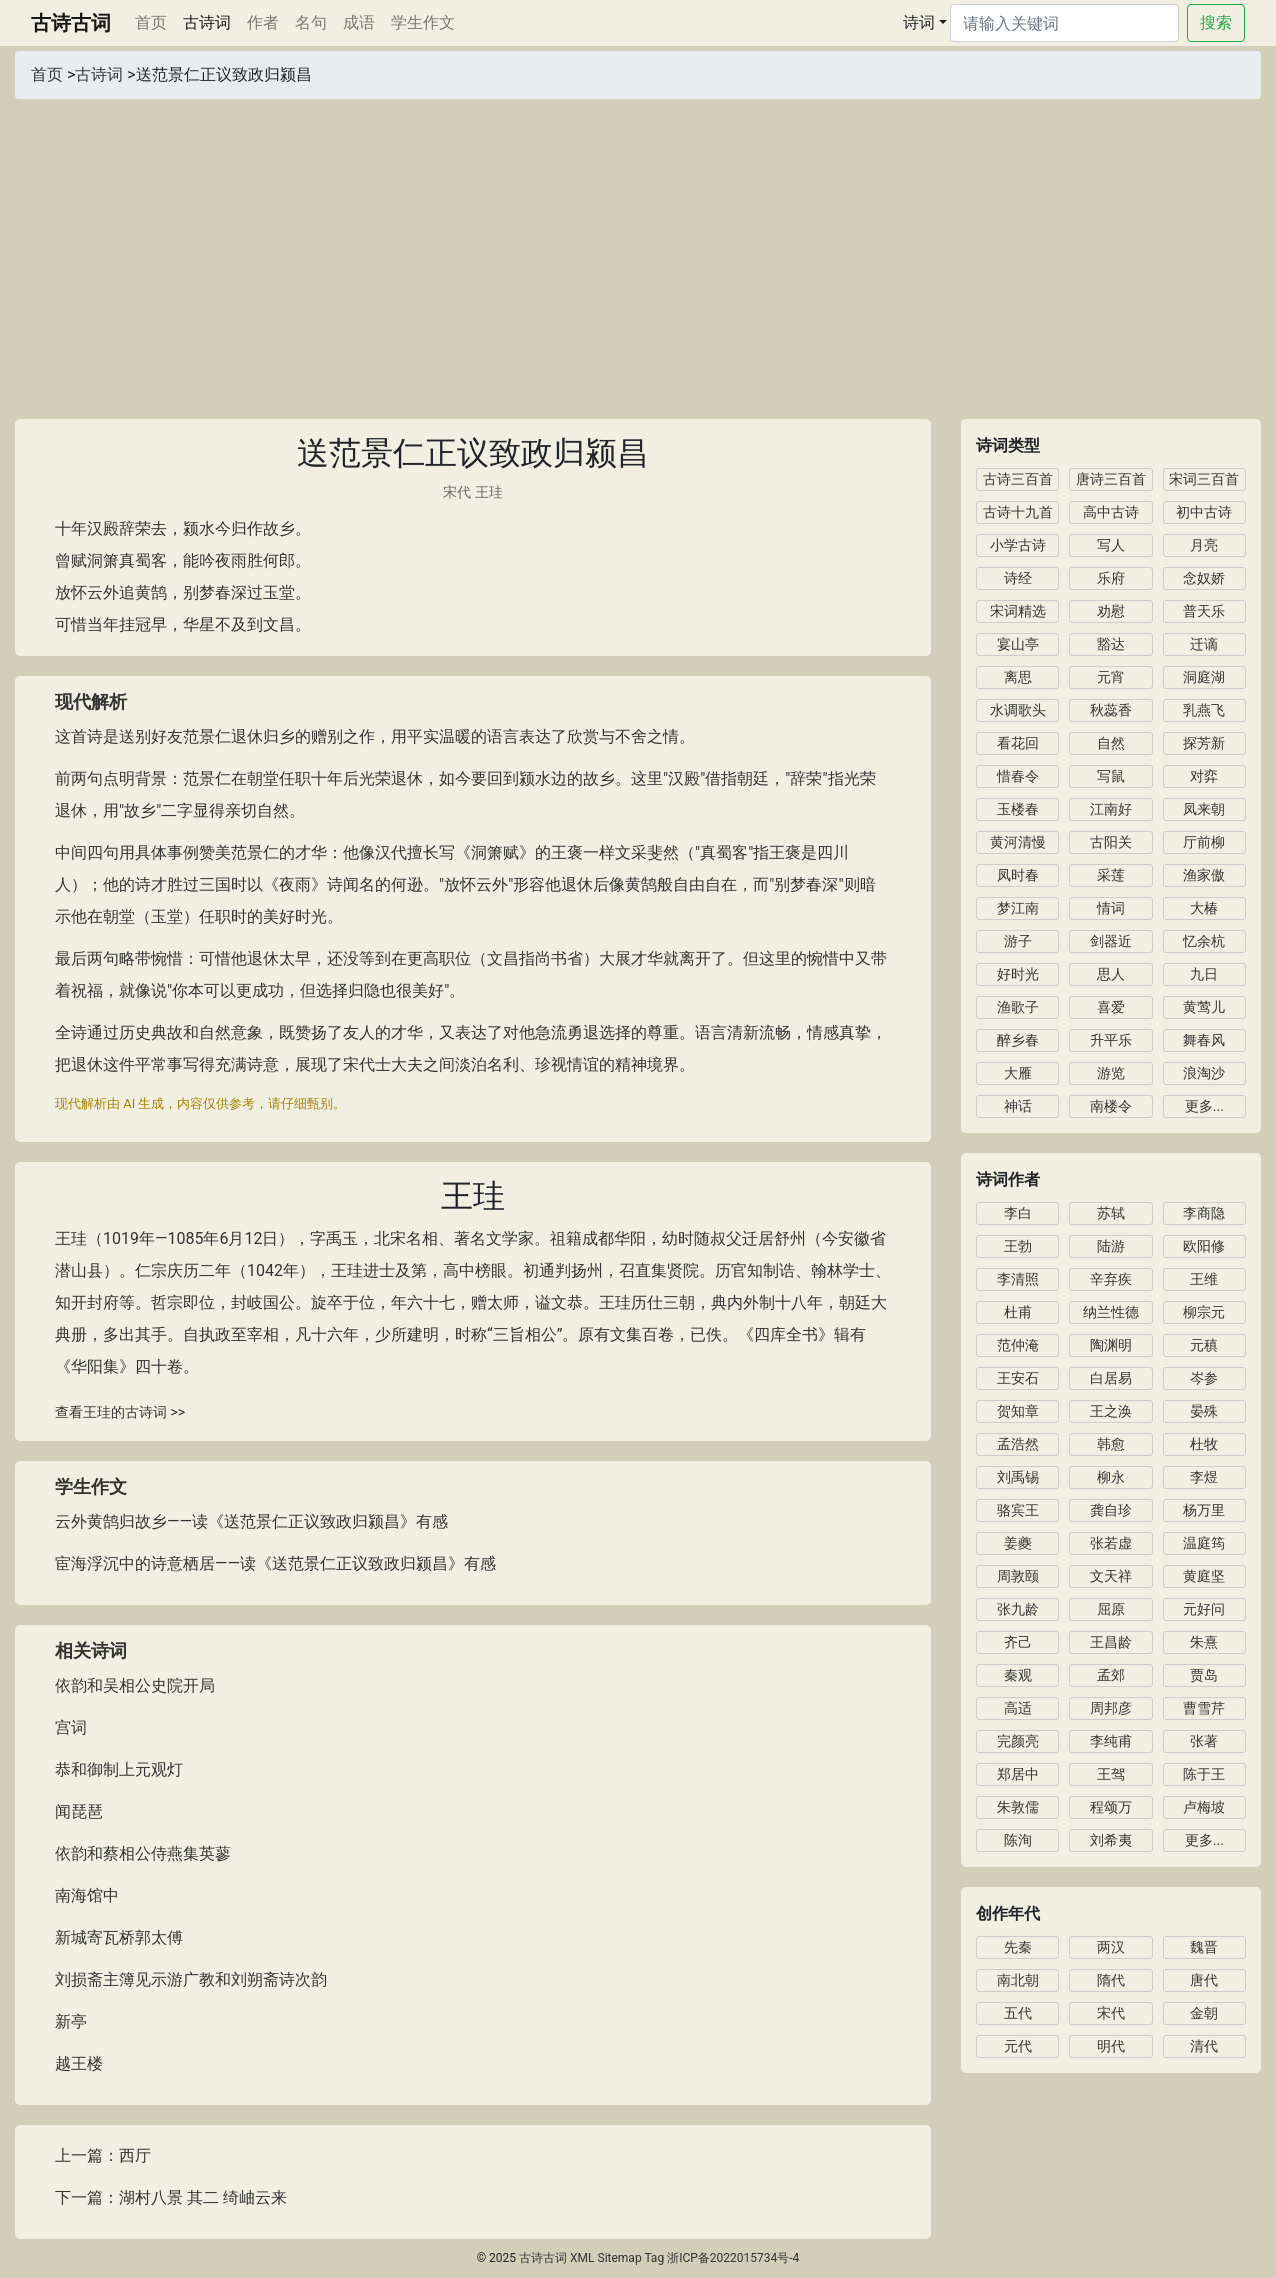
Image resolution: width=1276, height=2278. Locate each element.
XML (582, 2258)
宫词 (71, 1727)
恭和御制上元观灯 (119, 1769)
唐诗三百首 (1111, 479)
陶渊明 (1111, 1345)
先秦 (1018, 1947)
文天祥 (1111, 1576)
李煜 (1204, 1477)
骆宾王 (1018, 1510)
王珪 (489, 492)
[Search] (1064, 23)
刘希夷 (1111, 1840)
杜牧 (1204, 1444)
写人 (1111, 545)
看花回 (1018, 743)
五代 (1018, 2013)
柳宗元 (1204, 1312)
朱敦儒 (1018, 1807)
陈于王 (1204, 1774)
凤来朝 (1204, 809)
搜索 (1216, 22)
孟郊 (1111, 1675)
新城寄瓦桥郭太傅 (119, 1937)
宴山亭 (1018, 644)
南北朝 (1018, 1980)
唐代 (1204, 1980)
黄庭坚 (1204, 1576)
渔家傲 (1204, 875)
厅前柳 (1204, 842)
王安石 (1018, 1378)
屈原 (1111, 1609)
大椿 (1204, 908)
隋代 (1111, 1980)
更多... (1204, 1106)
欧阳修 (1204, 1246)
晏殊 (1204, 1411)
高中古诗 (1111, 512)
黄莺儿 (1204, 1007)
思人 (1111, 974)
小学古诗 (1018, 545)
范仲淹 (1018, 1345)
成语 (359, 22)
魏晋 (1204, 1947)
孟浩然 (1018, 1444)
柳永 (1111, 1477)
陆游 (1111, 1246)
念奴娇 (1204, 578)
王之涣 (1111, 1411)
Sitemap (620, 2258)
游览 (1111, 1073)
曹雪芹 (1204, 1708)
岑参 (1204, 1378)
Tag (654, 2258)
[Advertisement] (638, 249)
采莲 (1111, 875)
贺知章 (1018, 1411)
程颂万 (1111, 1807)
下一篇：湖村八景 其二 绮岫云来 (171, 2197)
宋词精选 (1018, 611)
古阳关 (1111, 842)
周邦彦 (1111, 1708)
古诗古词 (71, 23)
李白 (1018, 1213)
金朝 (1204, 2013)
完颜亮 (1018, 1741)
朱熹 (1204, 1642)
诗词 (919, 22)
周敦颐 (1018, 1576)
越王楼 (79, 2063)
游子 (1018, 941)
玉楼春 (1018, 809)
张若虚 (1111, 1543)
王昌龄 (1111, 1642)
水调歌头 (1018, 710)
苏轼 (1111, 1213)
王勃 (1018, 1246)
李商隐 (1204, 1213)
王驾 (1111, 1774)
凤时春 (1018, 875)
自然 (1111, 743)
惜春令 (1018, 776)
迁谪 (1204, 644)
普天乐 (1204, 611)
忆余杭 (1204, 941)
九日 (1204, 974)
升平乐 (1111, 1040)
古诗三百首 (1018, 479)
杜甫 (1018, 1312)
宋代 (457, 492)
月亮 (1204, 545)
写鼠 (1111, 776)
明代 (1111, 2046)
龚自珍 (1111, 1510)
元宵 (1111, 677)
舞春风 (1204, 1040)
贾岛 (1204, 1675)
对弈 (1204, 776)
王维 (1204, 1279)
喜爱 (1111, 1007)
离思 (1018, 677)
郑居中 (1018, 1774)
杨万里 (1204, 1510)
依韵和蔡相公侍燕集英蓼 (143, 1853)
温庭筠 (1204, 1543)
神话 (1018, 1106)
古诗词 (207, 22)
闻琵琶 (79, 1811)
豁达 (1111, 644)
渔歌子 (1018, 1007)
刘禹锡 (1018, 1477)
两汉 (1111, 1947)
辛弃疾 (1111, 1279)
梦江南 (1018, 908)
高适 (1018, 1708)
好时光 (1018, 974)
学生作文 (423, 22)
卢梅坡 (1204, 1807)
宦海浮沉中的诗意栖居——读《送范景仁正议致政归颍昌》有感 (275, 1563)
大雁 (1018, 1073)
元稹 (1204, 1345)
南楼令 (1111, 1106)
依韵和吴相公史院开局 (135, 1685)
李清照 (1018, 1279)
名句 (311, 22)
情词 (1111, 908)
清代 (1204, 2046)
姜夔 (1018, 1543)
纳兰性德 (1111, 1312)
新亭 (71, 2021)
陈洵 (1018, 1840)
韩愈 (1111, 1444)
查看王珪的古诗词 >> (120, 1412)
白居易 (1111, 1378)
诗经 (1018, 578)
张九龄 (1018, 1609)
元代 (1018, 2046)
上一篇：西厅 (103, 2155)
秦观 (1018, 1675)
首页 (155, 21)
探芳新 (1204, 743)
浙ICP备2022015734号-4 (733, 2258)
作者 (263, 22)
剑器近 (1111, 941)
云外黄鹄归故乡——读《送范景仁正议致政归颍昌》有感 (251, 1521)
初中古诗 (1204, 512)
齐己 (1018, 1642)
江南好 (1111, 809)
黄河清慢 (1018, 842)
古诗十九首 (1018, 512)
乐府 (1111, 578)
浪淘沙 (1204, 1073)
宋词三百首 (1204, 479)
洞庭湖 (1204, 677)
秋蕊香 (1111, 710)
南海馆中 (87, 1895)
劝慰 (1111, 611)
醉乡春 (1018, 1040)
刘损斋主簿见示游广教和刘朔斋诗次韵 (191, 1979)
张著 (1204, 1741)
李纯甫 (1111, 1741)
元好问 (1204, 1609)
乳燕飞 (1204, 710)
